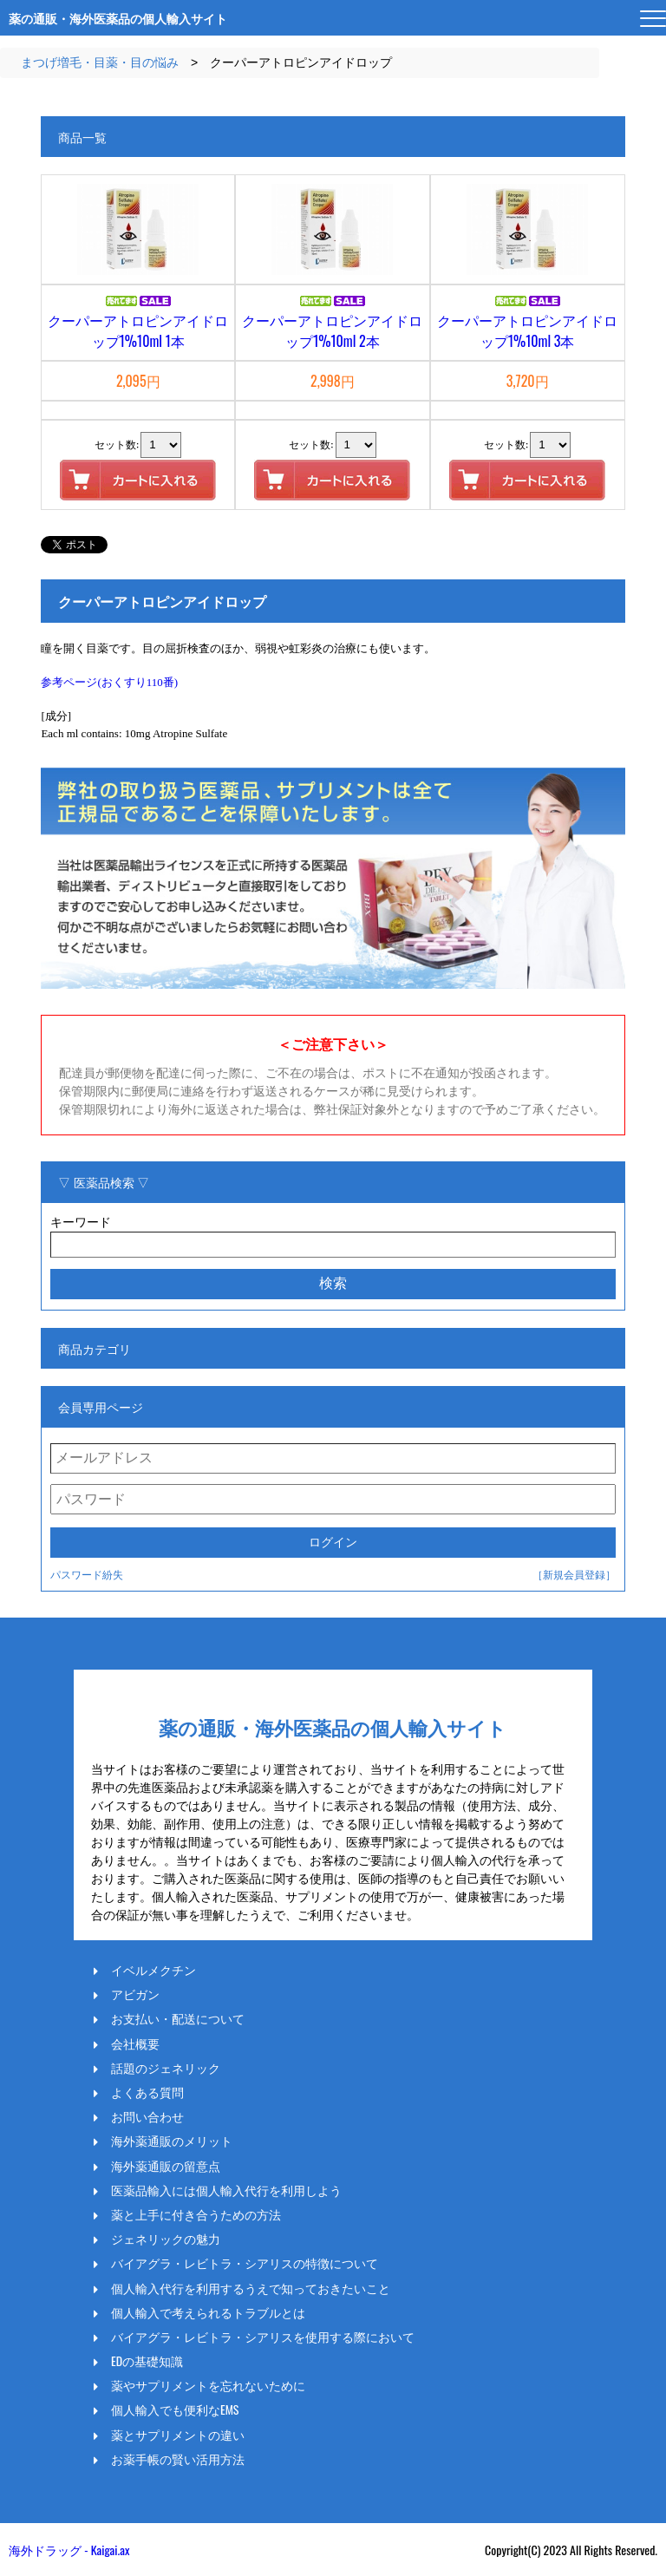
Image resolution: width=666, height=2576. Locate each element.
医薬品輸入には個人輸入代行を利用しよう (226, 2190)
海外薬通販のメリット (171, 2140)
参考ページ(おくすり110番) (109, 682)
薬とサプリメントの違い (178, 2434)
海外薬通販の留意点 (165, 2166)
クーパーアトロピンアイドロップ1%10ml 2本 (332, 330)
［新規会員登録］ (574, 1573)
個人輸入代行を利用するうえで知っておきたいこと (250, 2288)
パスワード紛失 (86, 1573)
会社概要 (135, 2043)
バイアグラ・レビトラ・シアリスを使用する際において (263, 2336)
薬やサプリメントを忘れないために (208, 2385)
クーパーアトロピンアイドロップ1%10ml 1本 (138, 330)
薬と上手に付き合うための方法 (196, 2214)
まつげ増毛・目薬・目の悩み (100, 62)
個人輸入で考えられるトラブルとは (208, 2312)
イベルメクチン (153, 1970)
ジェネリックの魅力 (165, 2238)
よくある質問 (147, 2092)
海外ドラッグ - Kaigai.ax (69, 2549)
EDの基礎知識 (147, 2361)
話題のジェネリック (165, 2068)
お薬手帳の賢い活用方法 (178, 2459)
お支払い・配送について (178, 2018)
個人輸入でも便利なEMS (175, 2409)
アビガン (135, 1994)
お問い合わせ (147, 2116)
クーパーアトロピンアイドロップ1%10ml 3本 (527, 330)
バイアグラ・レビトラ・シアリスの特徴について (244, 2263)
